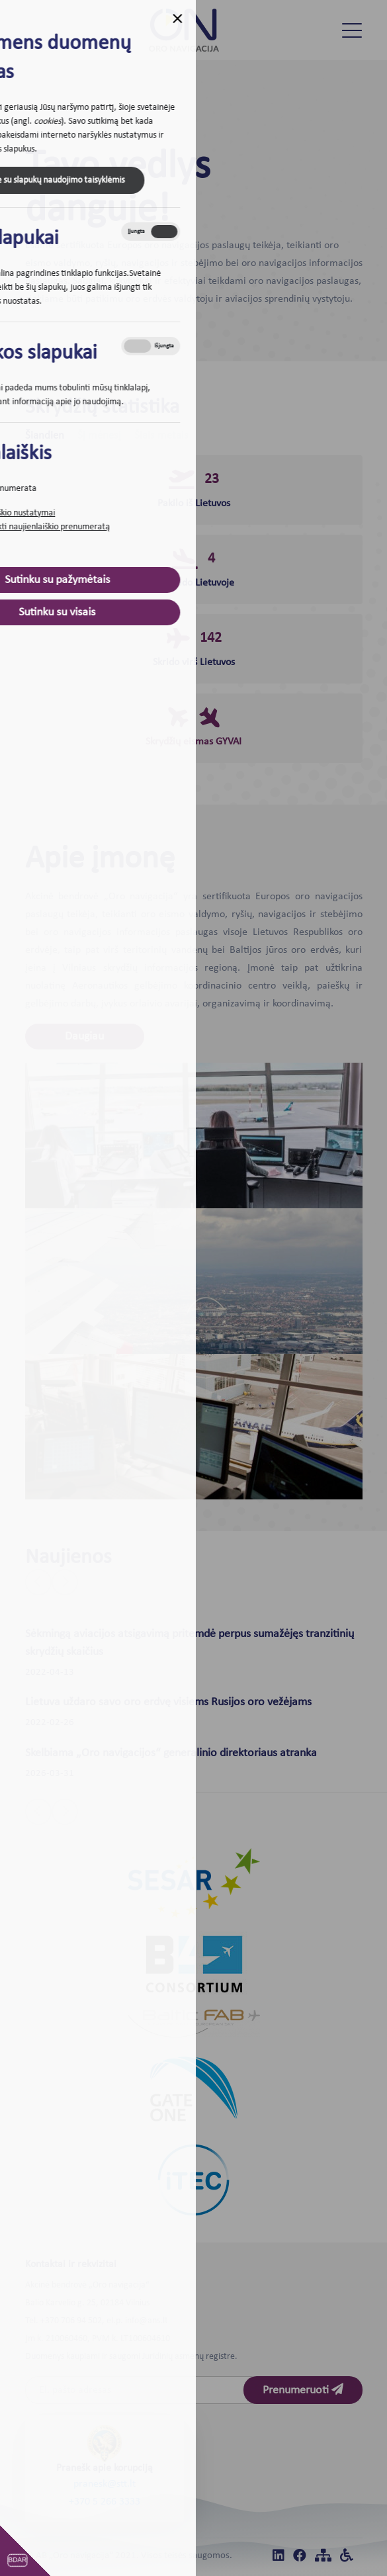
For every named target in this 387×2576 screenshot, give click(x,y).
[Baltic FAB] (194, 2023)
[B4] (194, 1964)
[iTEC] (193, 2180)
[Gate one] (193, 2089)
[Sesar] (194, 1883)
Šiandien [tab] (44, 435)
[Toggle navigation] (352, 30)
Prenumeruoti (303, 2390)
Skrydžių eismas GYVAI (193, 741)
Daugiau (84, 1036)
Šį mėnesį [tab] (99, 435)
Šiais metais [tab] (161, 435)
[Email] (144, 2390)
